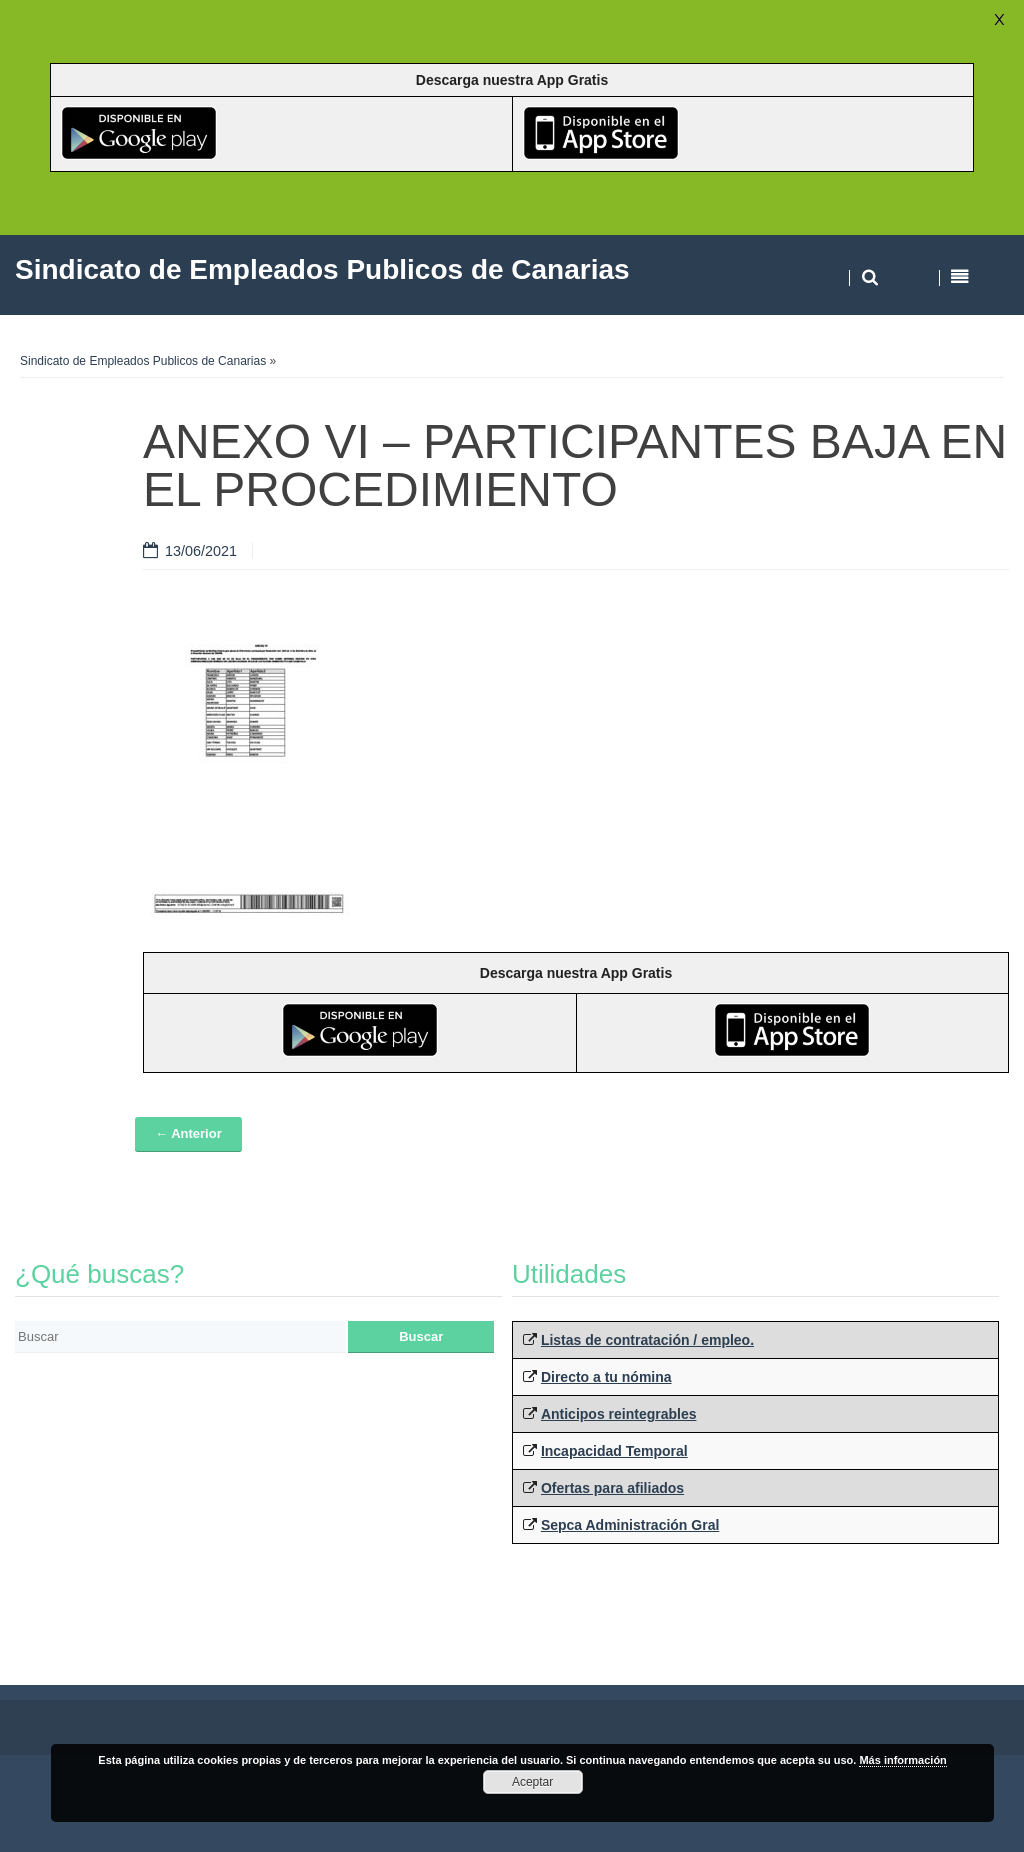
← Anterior (188, 1133)
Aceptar (532, 1782)
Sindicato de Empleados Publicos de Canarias (143, 361)
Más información (902, 1760)
